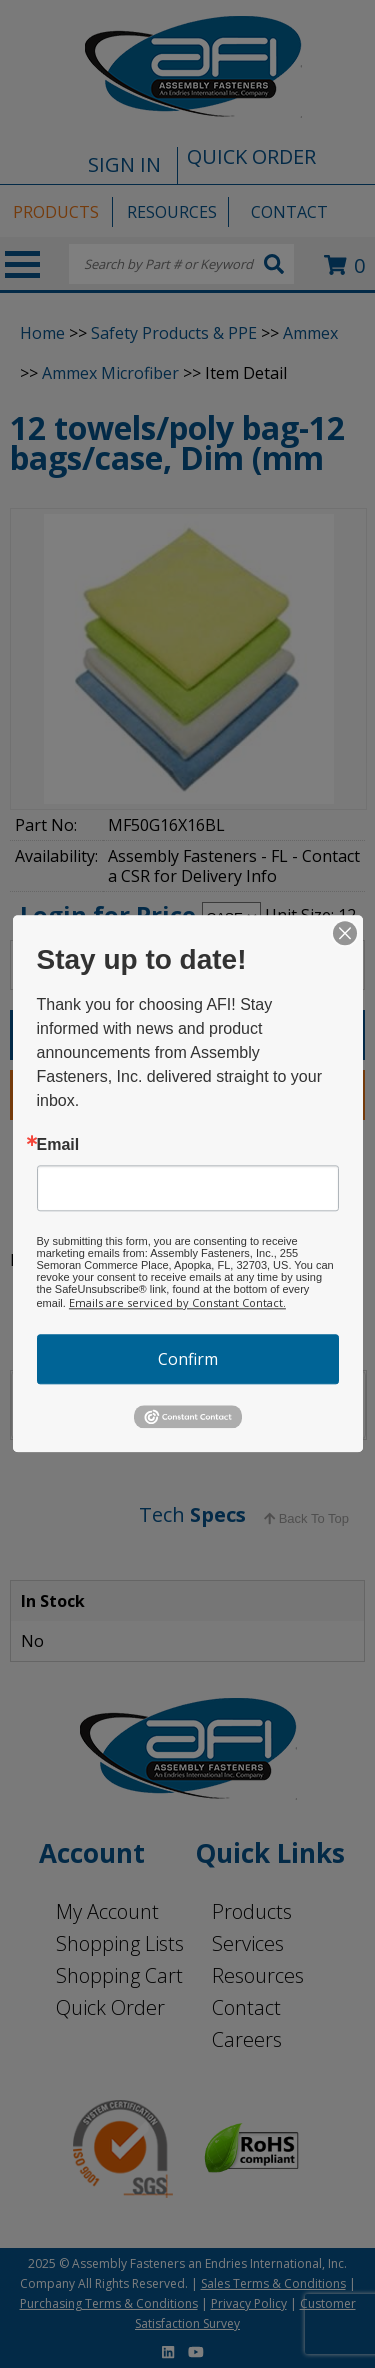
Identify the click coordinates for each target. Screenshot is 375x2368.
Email (58, 1145)
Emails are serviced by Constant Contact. (177, 1302)
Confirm (188, 1359)
